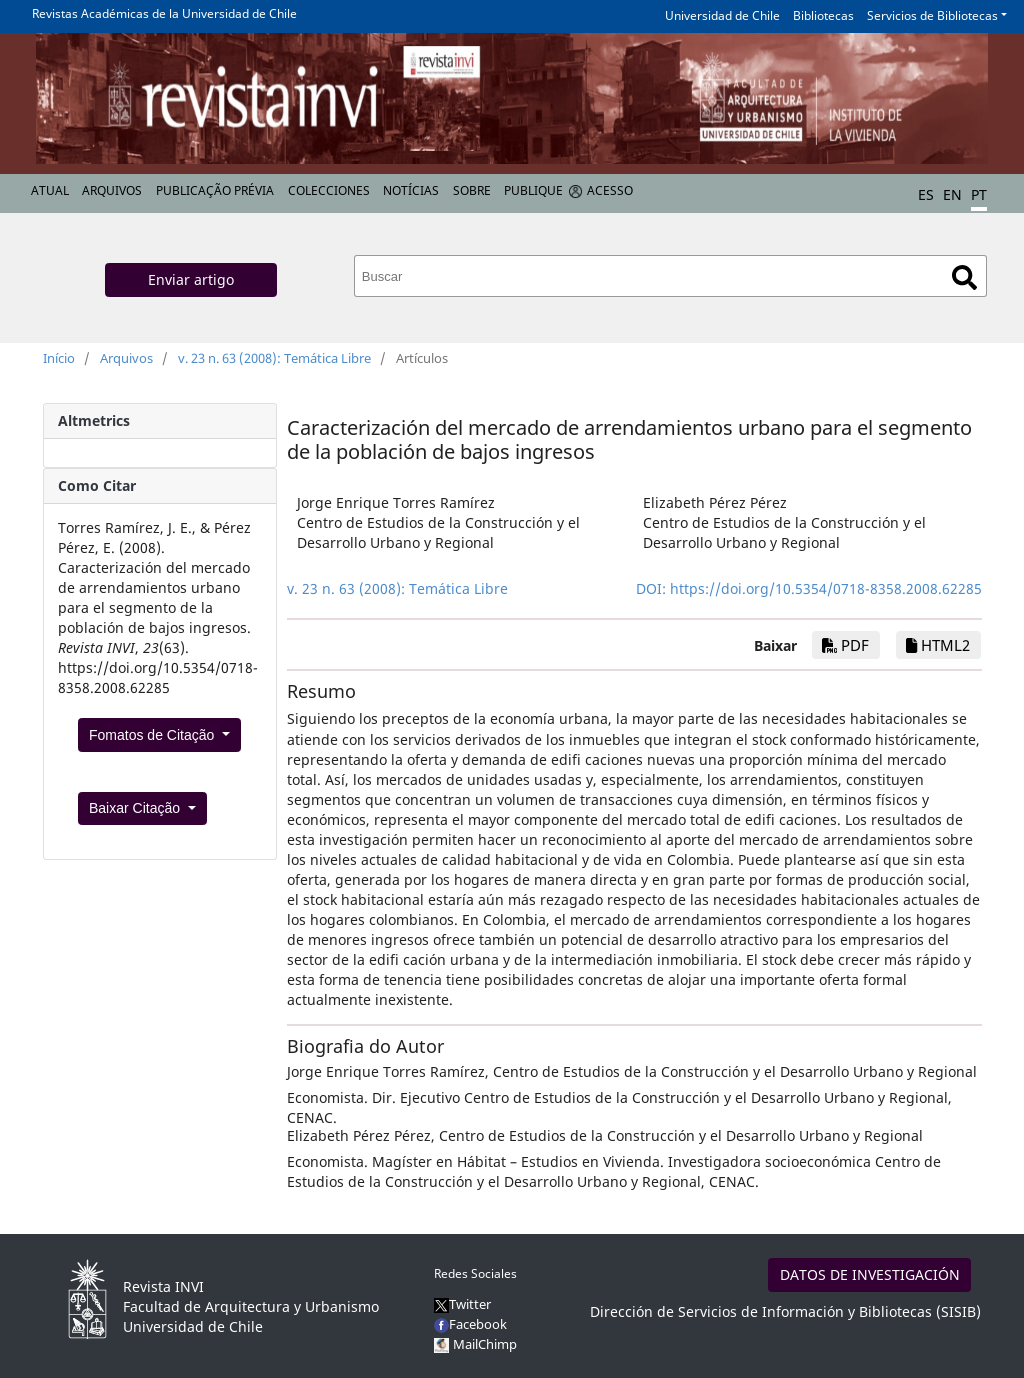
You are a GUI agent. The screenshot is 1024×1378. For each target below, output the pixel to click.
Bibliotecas (823, 15)
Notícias (411, 190)
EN (952, 194)
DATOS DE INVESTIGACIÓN (870, 1274)
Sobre (472, 190)
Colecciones (329, 190)
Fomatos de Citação (153, 735)
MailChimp (485, 1344)
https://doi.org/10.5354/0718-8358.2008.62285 (826, 588)
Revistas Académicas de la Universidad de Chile (164, 13)
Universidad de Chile (722, 15)
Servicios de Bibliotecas (932, 15)
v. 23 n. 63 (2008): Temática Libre (274, 358)
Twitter (462, 1304)
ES (926, 194)
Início (59, 358)
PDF (845, 645)
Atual (50, 190)
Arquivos (112, 190)
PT (979, 194)
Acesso (610, 190)
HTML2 (938, 645)
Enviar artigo (191, 279)
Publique (533, 190)
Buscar (964, 277)
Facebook (470, 1324)
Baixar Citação (136, 808)
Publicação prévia (215, 190)
